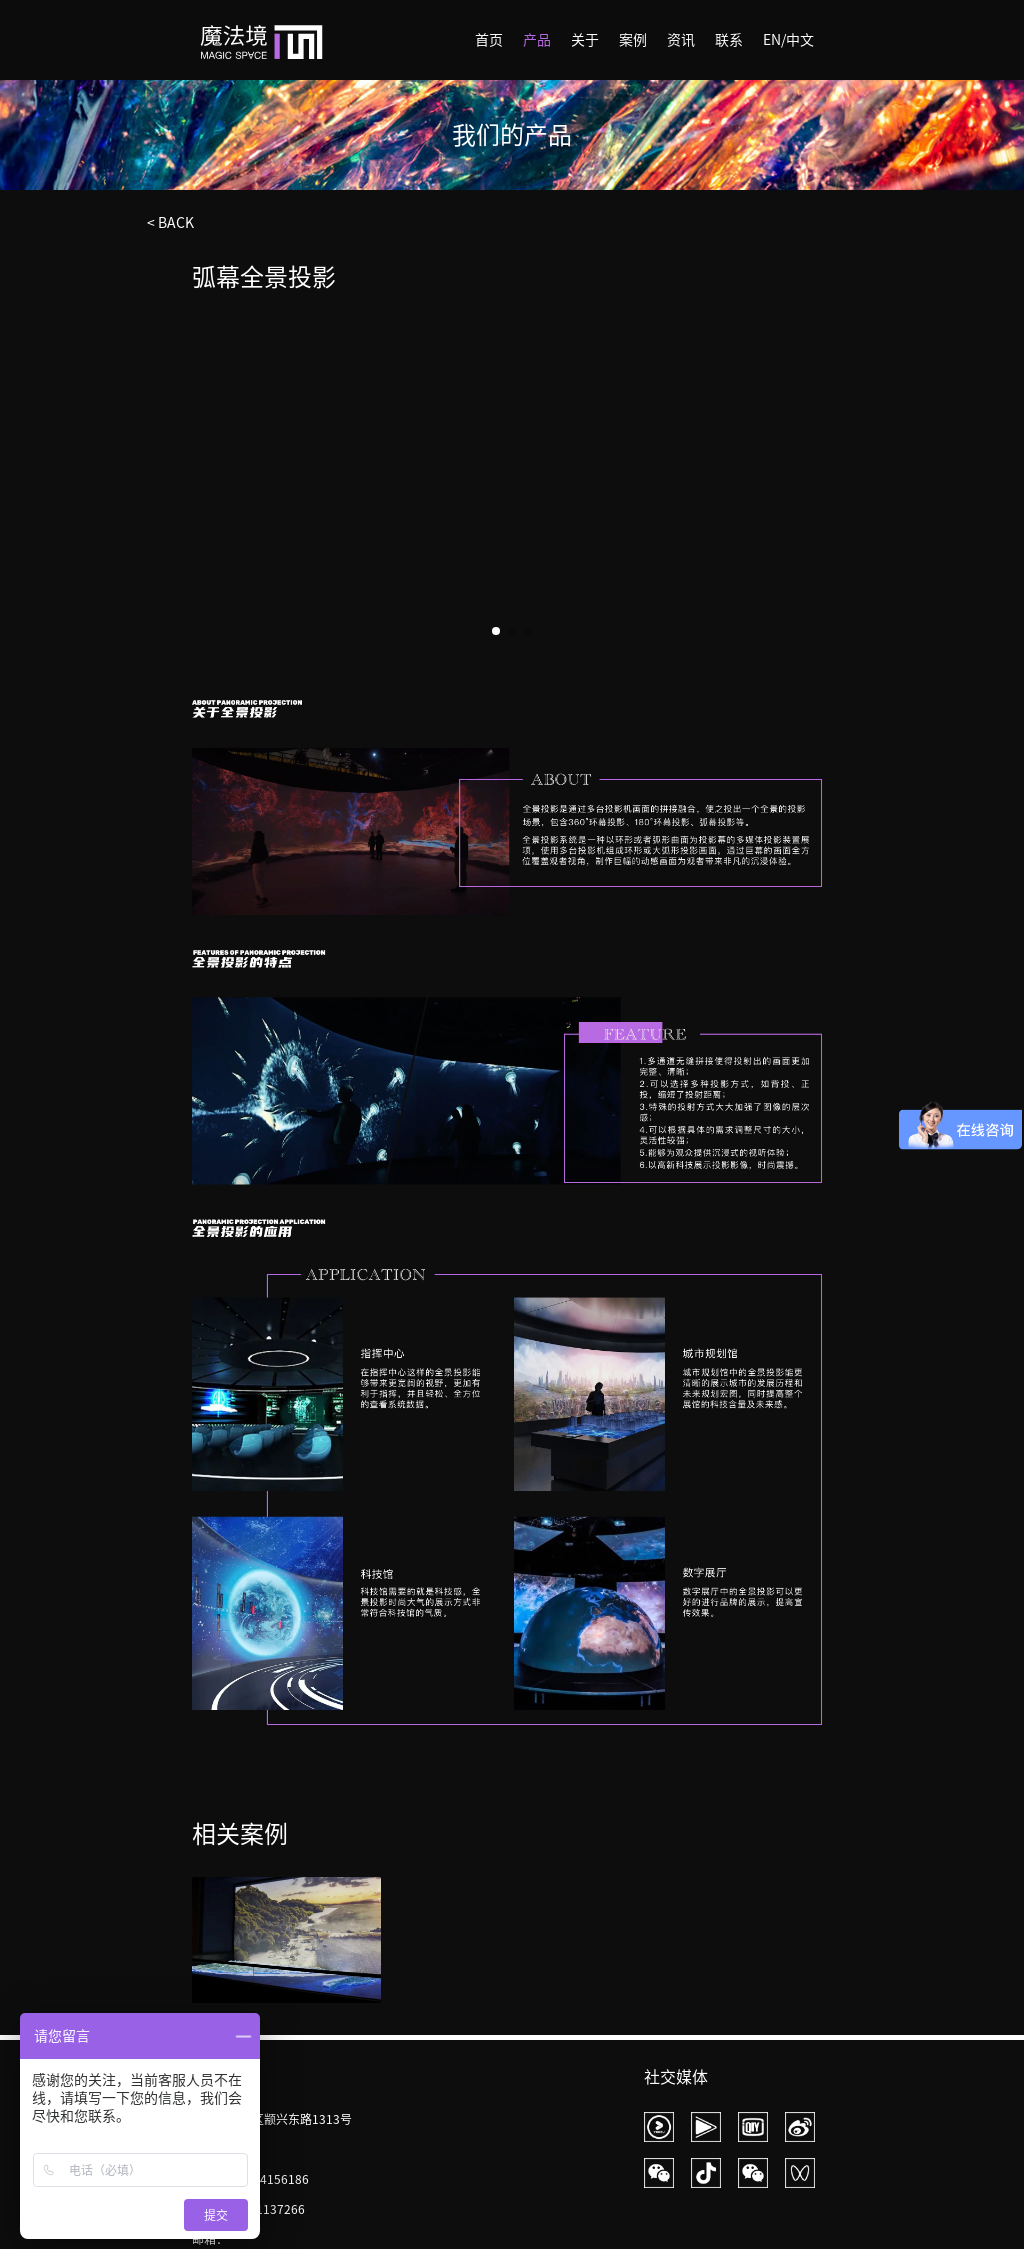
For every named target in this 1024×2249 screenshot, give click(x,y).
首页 (489, 40)
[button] (808, 481)
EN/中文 (788, 40)
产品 (537, 40)
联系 (729, 40)
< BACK (170, 223)
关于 (585, 40)
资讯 (681, 40)
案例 (633, 40)
